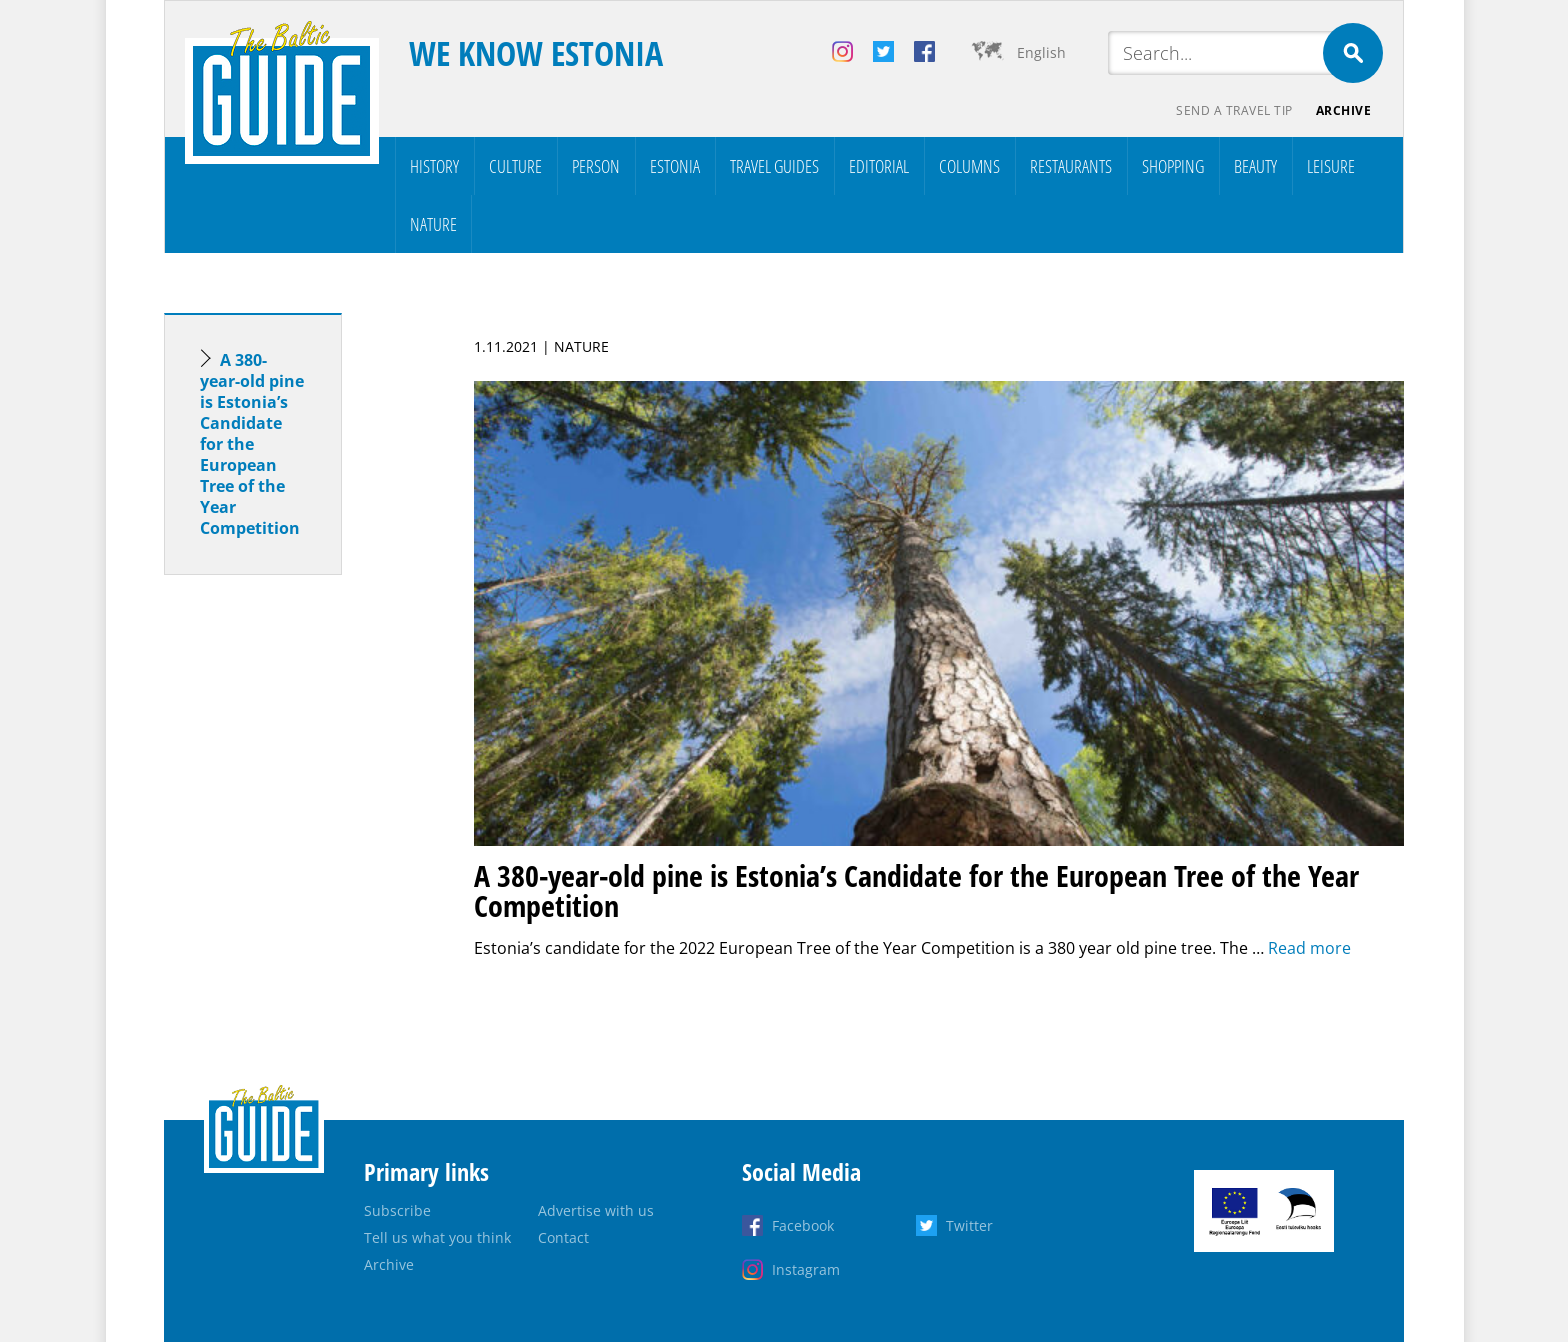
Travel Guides (774, 166)
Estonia (675, 166)
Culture (515, 166)
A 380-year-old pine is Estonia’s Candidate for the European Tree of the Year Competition (252, 444)
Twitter (969, 1225)
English (1041, 52)
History (434, 166)
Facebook (803, 1225)
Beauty (1255, 166)
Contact (563, 1237)
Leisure (1331, 166)
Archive (1344, 110)
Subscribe (397, 1210)
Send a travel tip (1233, 110)
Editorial (879, 166)
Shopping (1173, 166)
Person (596, 166)
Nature (433, 224)
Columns (969, 166)
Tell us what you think (437, 1237)
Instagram (806, 1269)
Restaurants (1071, 166)
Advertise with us (596, 1210)
